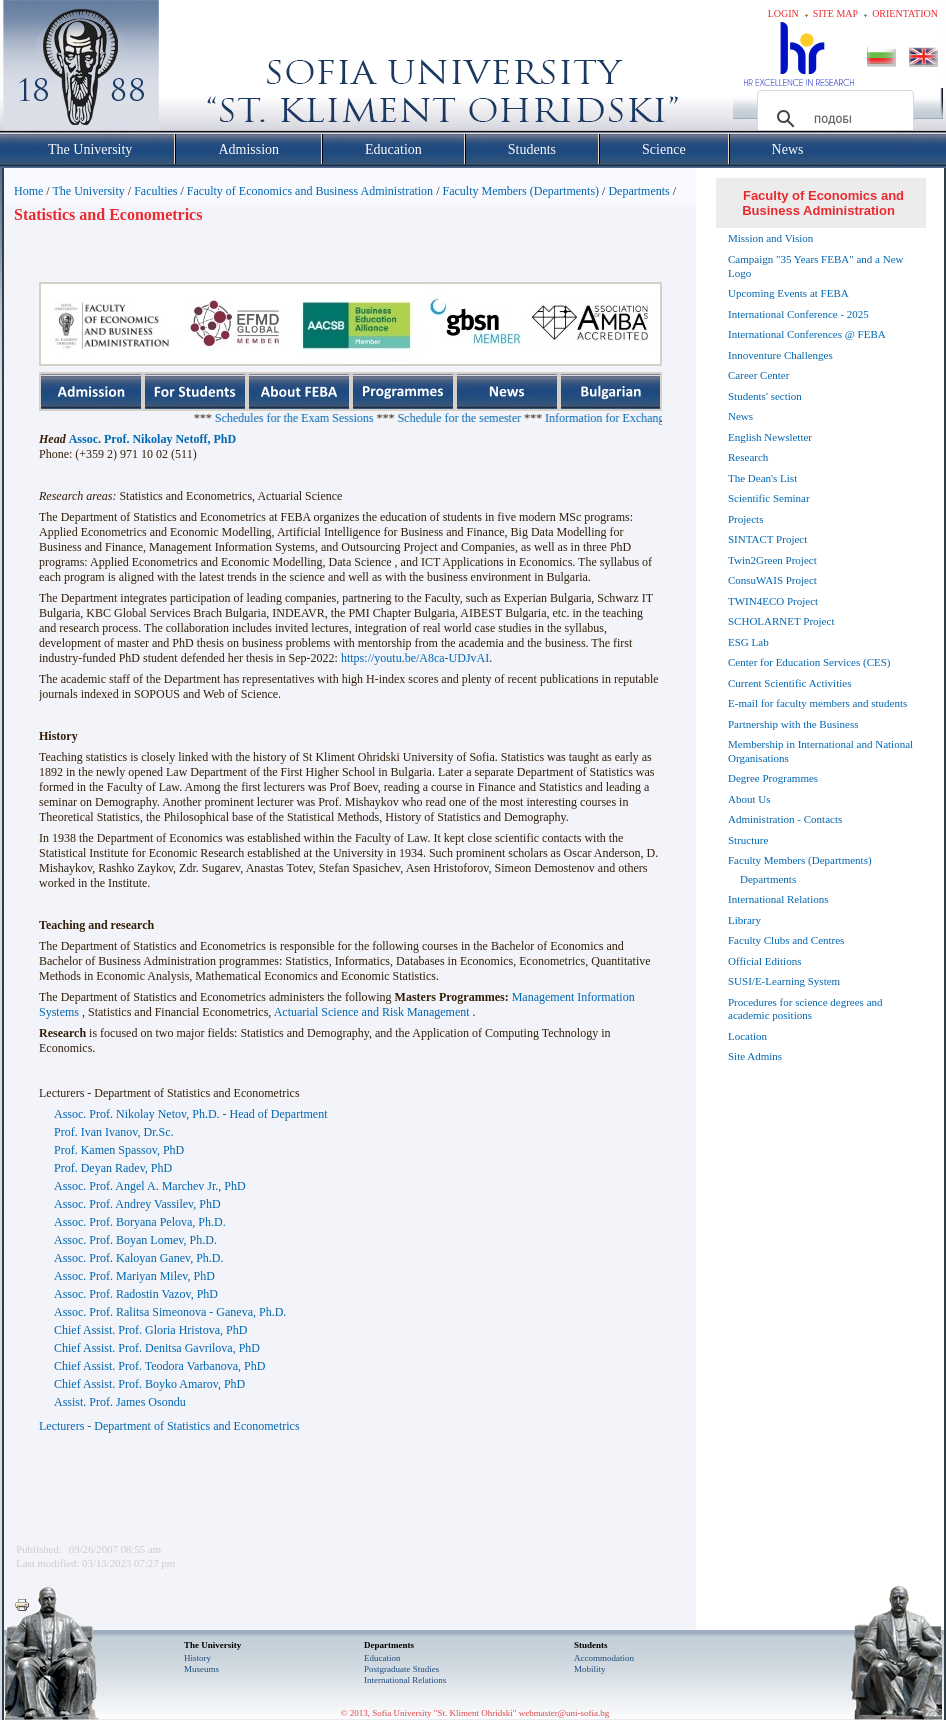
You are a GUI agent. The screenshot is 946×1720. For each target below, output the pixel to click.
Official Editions (764, 961)
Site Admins (755, 1056)
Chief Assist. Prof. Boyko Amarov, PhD (149, 1384)
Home (28, 191)
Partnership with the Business (793, 724)
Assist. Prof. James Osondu (120, 1402)
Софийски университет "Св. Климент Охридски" (194, 70)
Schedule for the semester (515, 418)
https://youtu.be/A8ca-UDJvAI (415, 658)
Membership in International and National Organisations (820, 751)
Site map (835, 13)
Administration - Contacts (785, 819)
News (740, 416)
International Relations (778, 899)
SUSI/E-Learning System (784, 981)
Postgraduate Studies (401, 1669)
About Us (749, 799)
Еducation (382, 1658)
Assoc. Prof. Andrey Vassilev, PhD (137, 1204)
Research (748, 457)
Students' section (765, 396)
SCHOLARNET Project (781, 621)
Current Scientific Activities (789, 683)
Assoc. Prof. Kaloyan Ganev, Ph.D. (139, 1258)
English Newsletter (770, 437)
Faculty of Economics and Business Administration (310, 191)
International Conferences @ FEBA (807, 334)
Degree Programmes (773, 778)
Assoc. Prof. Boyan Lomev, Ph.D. (135, 1240)
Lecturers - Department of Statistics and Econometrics (169, 1426)
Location (747, 1036)
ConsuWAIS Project (772, 580)
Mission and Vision (770, 238)
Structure (748, 840)
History (197, 1658)
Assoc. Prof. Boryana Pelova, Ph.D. (140, 1222)
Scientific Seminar (769, 498)
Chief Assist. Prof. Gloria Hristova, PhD (150, 1330)
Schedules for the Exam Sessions (349, 418)
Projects (745, 519)
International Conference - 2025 (798, 314)
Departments (638, 191)
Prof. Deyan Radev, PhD (113, 1168)
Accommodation (604, 1658)
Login (783, 13)
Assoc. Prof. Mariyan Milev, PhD (134, 1276)
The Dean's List (762, 478)
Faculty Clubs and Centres (786, 940)
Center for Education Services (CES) (809, 662)
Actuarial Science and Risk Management (372, 1012)
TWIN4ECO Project (773, 601)
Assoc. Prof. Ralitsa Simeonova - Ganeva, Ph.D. (170, 1312)
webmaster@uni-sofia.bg (564, 1713)
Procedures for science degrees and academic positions (805, 1009)
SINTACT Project (767, 539)
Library (744, 920)
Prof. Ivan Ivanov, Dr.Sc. (114, 1132)
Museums (201, 1669)
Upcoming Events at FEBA (788, 293)
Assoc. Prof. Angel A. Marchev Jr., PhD (150, 1186)
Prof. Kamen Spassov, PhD (119, 1150)
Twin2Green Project (772, 560)
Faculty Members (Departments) (520, 191)
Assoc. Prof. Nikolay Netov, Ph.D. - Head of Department (191, 1114)
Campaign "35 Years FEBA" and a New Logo (816, 266)
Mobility (590, 1669)
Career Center (758, 375)
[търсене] (832, 119)
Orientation (905, 13)
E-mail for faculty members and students (817, 703)
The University (88, 191)
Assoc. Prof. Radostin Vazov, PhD (136, 1294)
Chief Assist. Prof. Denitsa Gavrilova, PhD (157, 1348)
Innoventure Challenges (780, 355)
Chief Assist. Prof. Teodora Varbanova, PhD (159, 1366)
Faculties (155, 191)
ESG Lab (748, 642)
